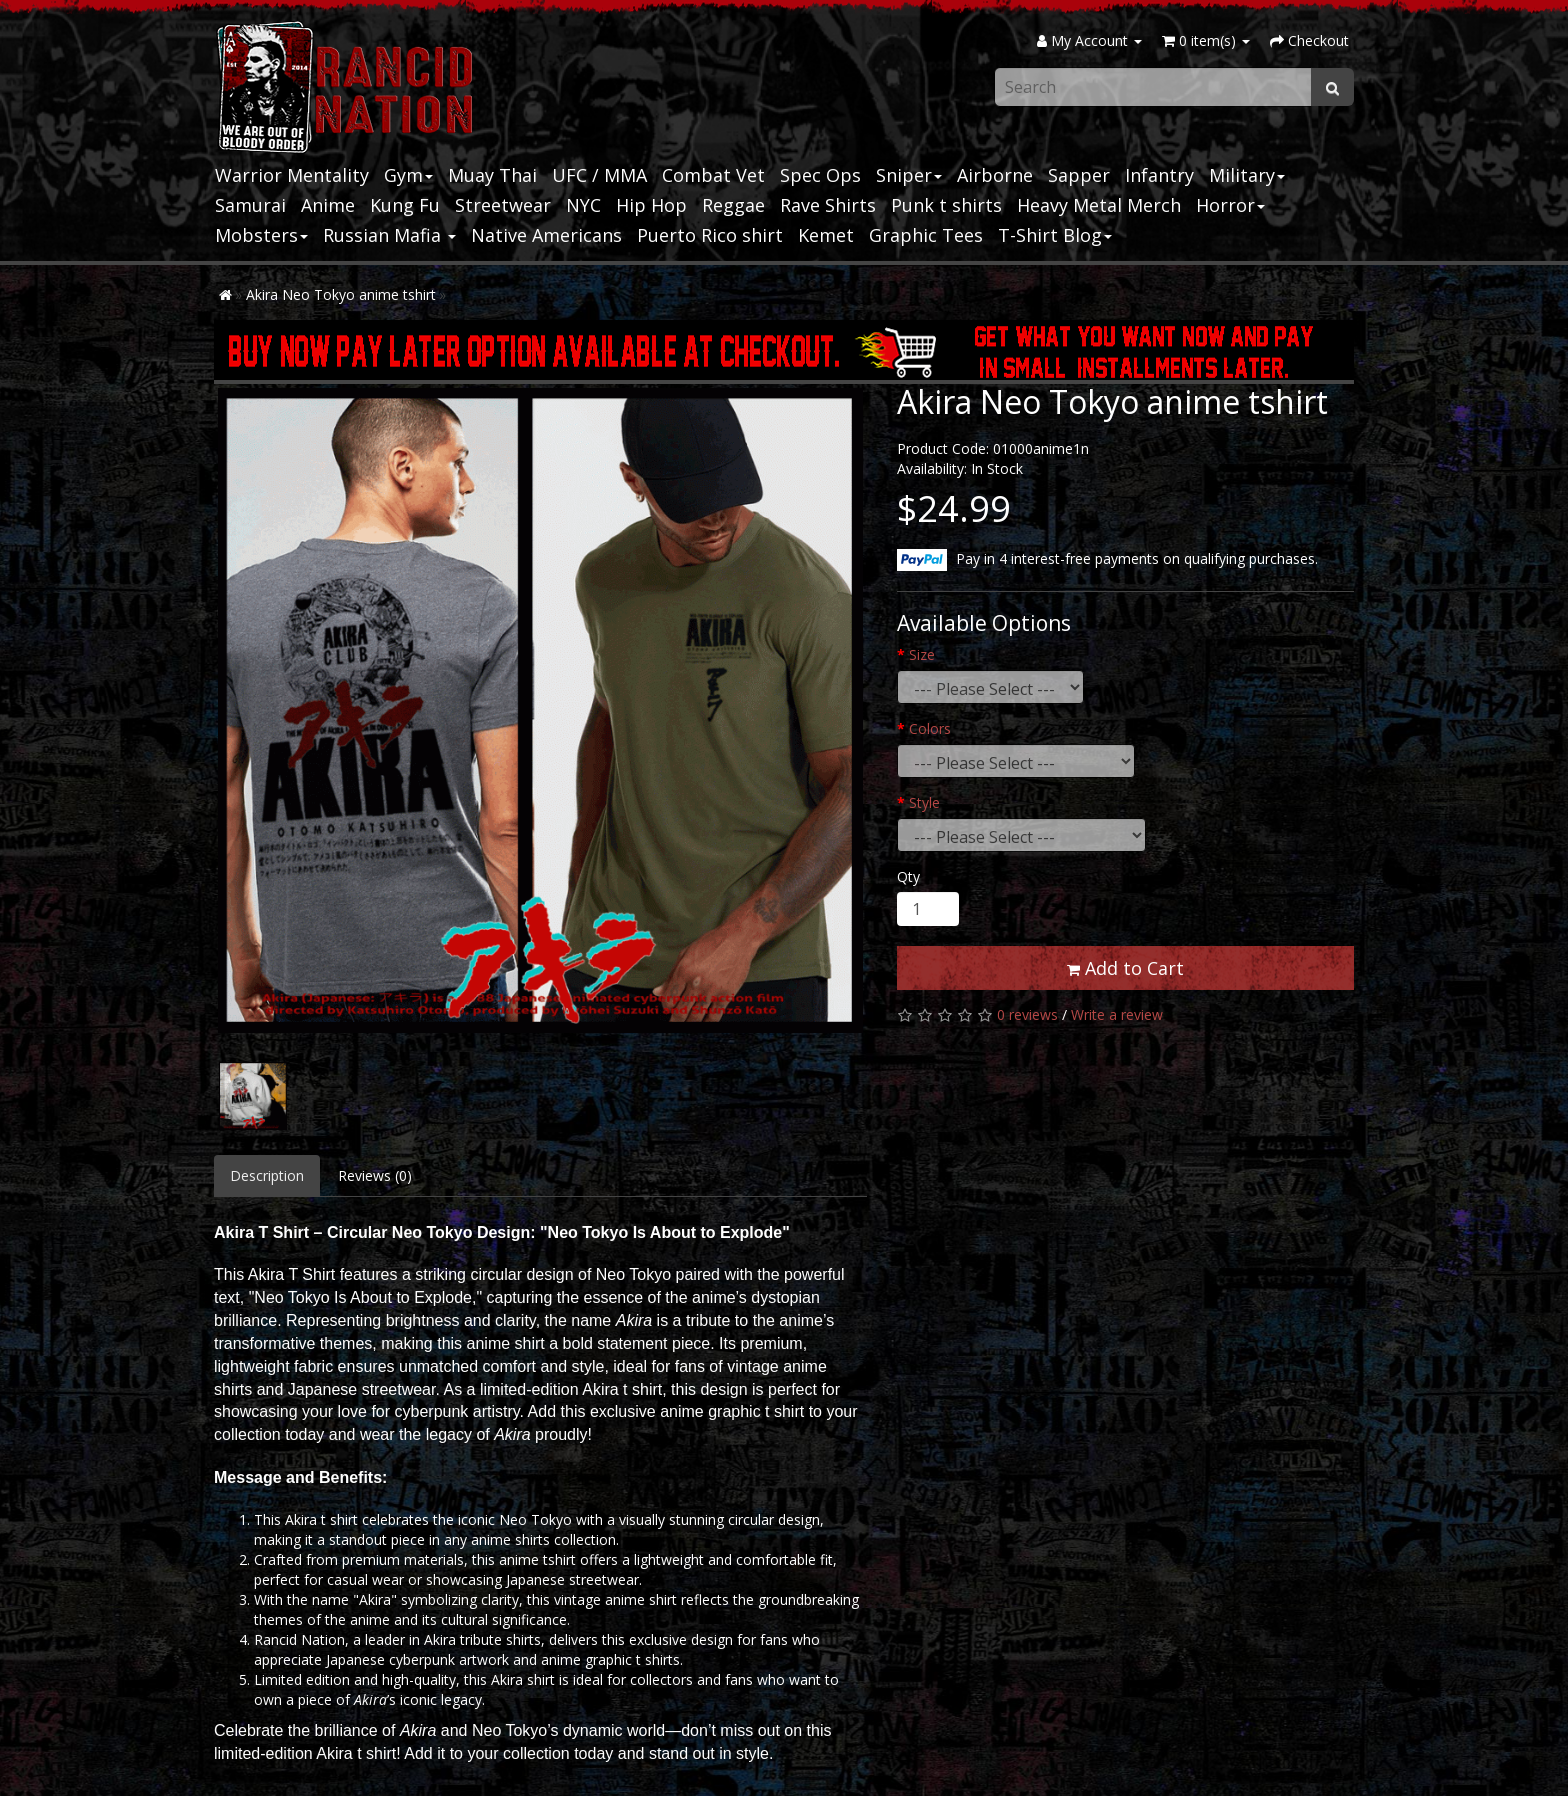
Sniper (909, 175)
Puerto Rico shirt (710, 235)
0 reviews (1027, 1014)
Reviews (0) (375, 1175)
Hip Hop (651, 205)
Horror (1230, 205)
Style (924, 802)
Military (1247, 175)
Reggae (733, 205)
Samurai (250, 205)
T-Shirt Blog (1055, 235)
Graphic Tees (926, 235)
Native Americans (546, 235)
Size (922, 654)
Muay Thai (492, 175)
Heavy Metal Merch (1099, 205)
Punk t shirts (946, 205)
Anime (328, 205)
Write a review (1117, 1014)
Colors (930, 728)
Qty (908, 876)
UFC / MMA (599, 175)
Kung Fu (405, 205)
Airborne (995, 175)
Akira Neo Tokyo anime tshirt (341, 294)
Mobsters (261, 235)
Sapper (1079, 175)
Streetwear (503, 205)
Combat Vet (713, 175)
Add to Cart (1125, 968)
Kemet (826, 235)
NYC (583, 205)
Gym (408, 175)
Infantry (1159, 175)
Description (267, 1175)
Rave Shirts (828, 205)
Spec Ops (820, 175)
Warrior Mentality (292, 175)
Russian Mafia (389, 235)
